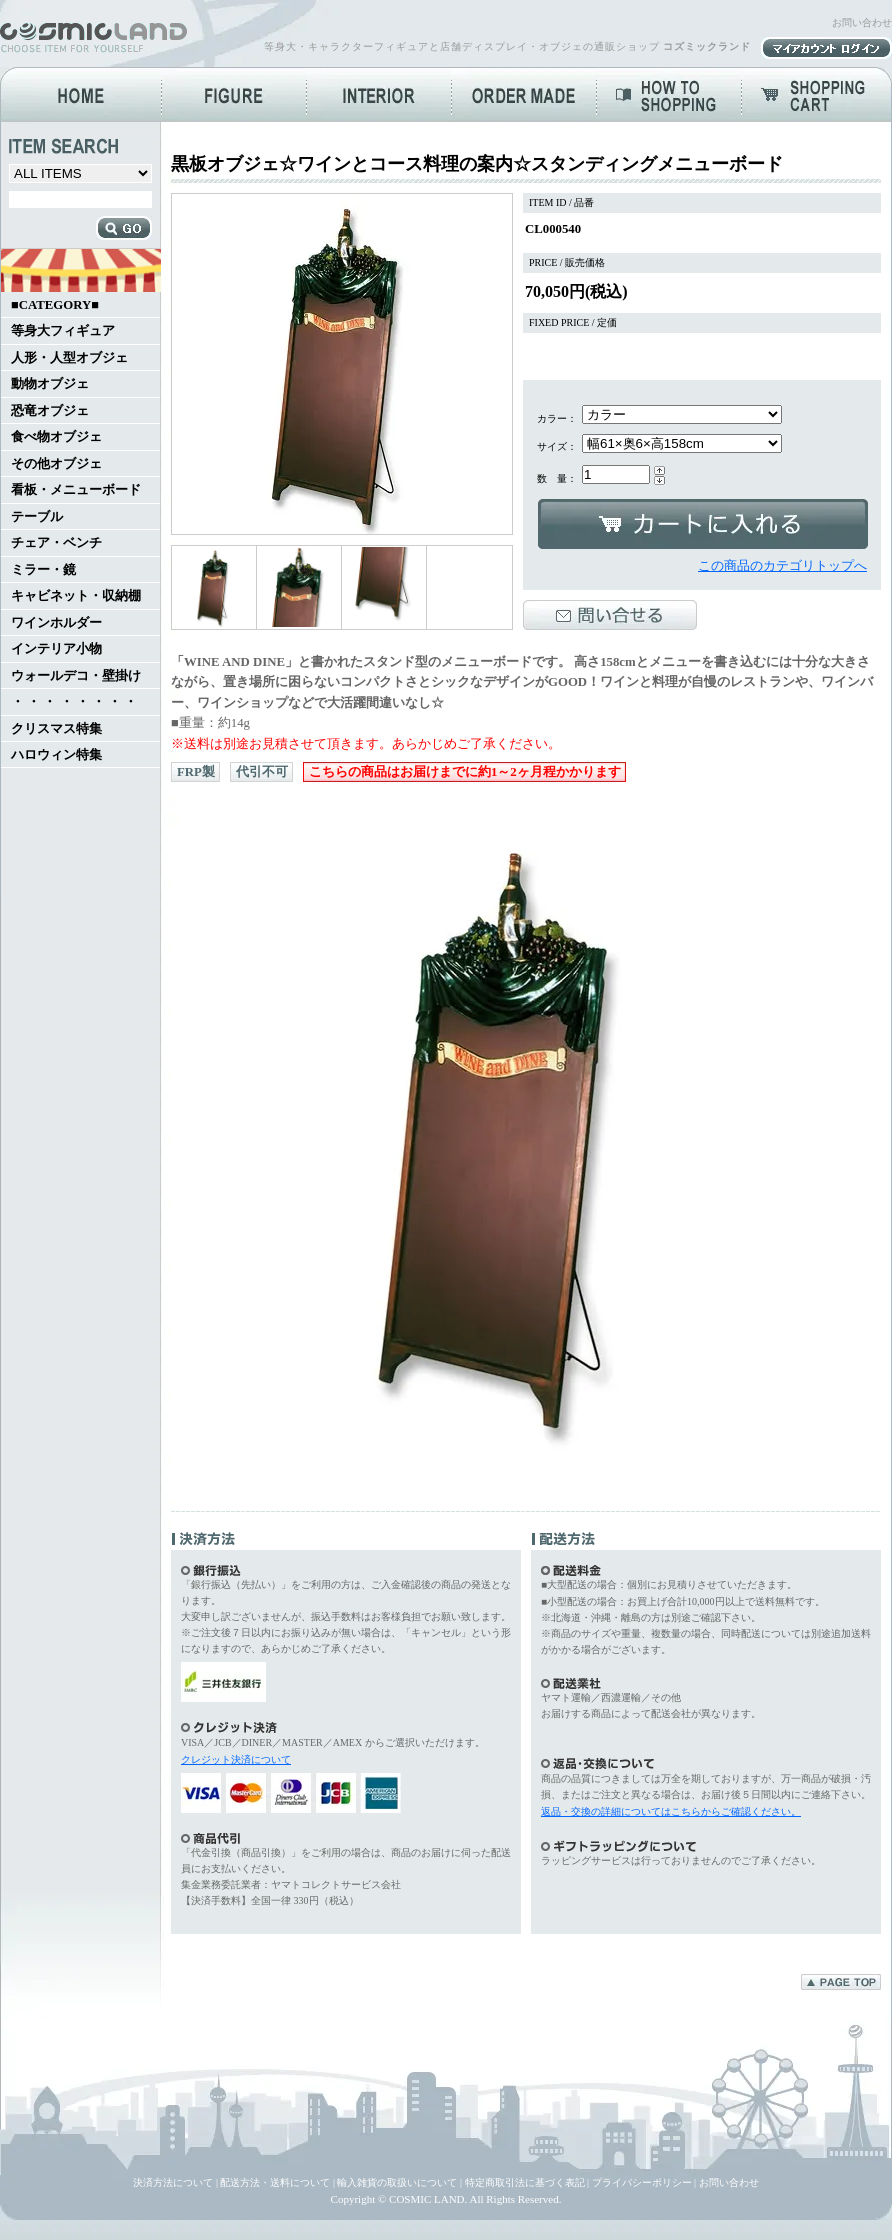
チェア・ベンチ (56, 543)
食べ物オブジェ (56, 437)
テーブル (37, 517)
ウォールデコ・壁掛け (76, 676)
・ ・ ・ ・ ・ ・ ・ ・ (74, 702)
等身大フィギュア (63, 331)
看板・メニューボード (76, 490)
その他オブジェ (56, 464)
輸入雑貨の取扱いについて (397, 2182)
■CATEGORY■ (55, 305)
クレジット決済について (236, 1759)
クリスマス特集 (56, 729)
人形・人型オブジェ (69, 358)
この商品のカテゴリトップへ (782, 566)
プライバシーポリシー (642, 2182)
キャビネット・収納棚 (76, 596)
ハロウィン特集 (56, 755)
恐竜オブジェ (50, 411)
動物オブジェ (50, 384)
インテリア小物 (56, 649)
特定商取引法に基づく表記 (525, 2182)
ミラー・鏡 (43, 570)
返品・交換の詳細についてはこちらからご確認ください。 (671, 1811)
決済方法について (173, 2182)
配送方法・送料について (275, 2182)
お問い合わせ (862, 22)
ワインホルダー (56, 623)
